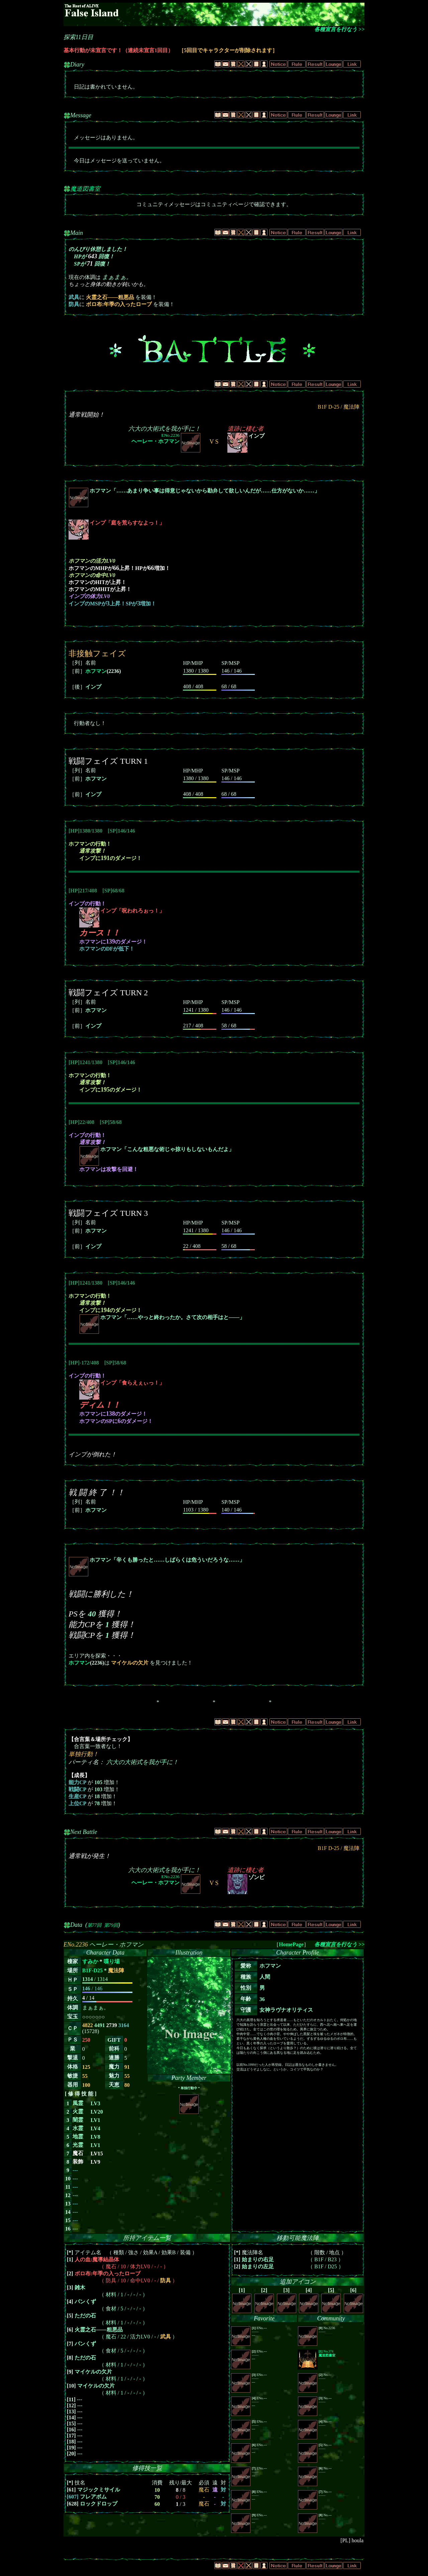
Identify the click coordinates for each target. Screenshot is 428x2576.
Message (80, 115)
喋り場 (112, 1961)
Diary (77, 64)
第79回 (111, 1925)
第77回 (94, 1925)
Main (76, 233)
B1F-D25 (92, 1970)
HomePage (291, 1944)
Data (76, 1924)
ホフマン (96, 671)
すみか (90, 1961)
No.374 (327, 2353)
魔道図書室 (85, 188)
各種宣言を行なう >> (339, 29)
